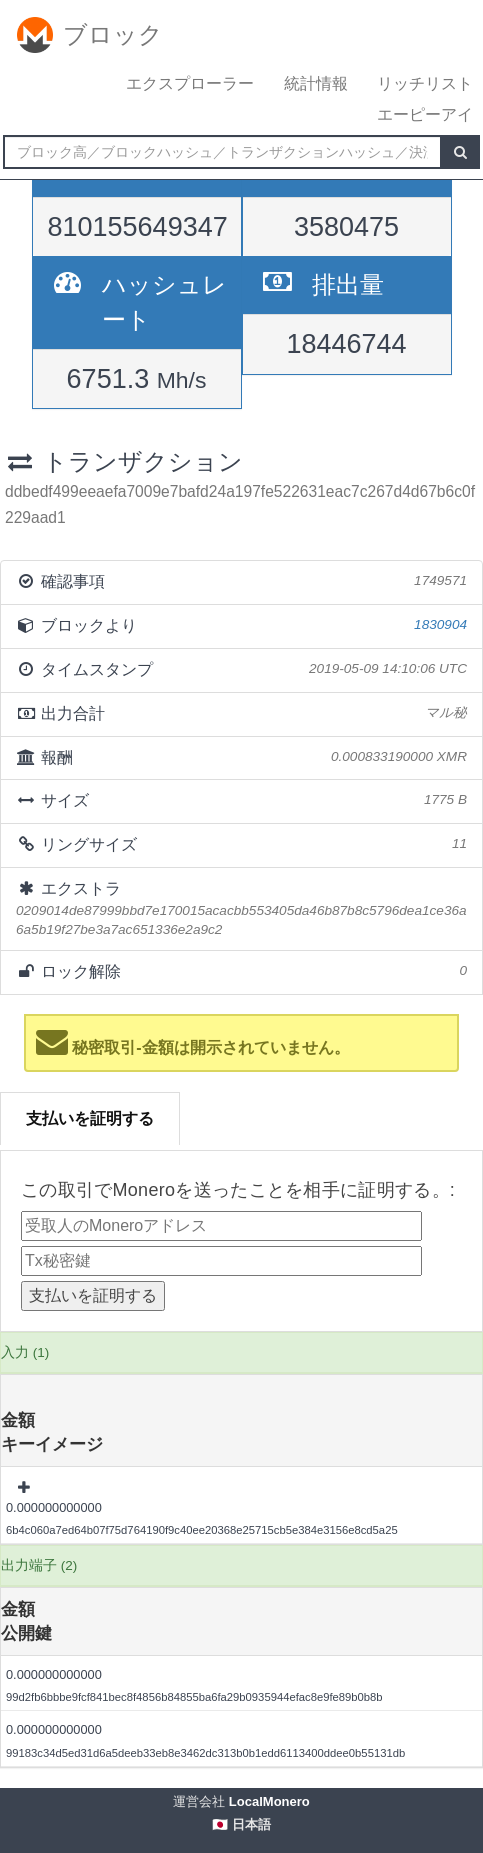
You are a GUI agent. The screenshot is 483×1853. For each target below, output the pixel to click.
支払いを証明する (90, 1118)
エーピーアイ (425, 114)
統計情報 (316, 83)
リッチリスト (425, 83)
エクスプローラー (190, 83)
